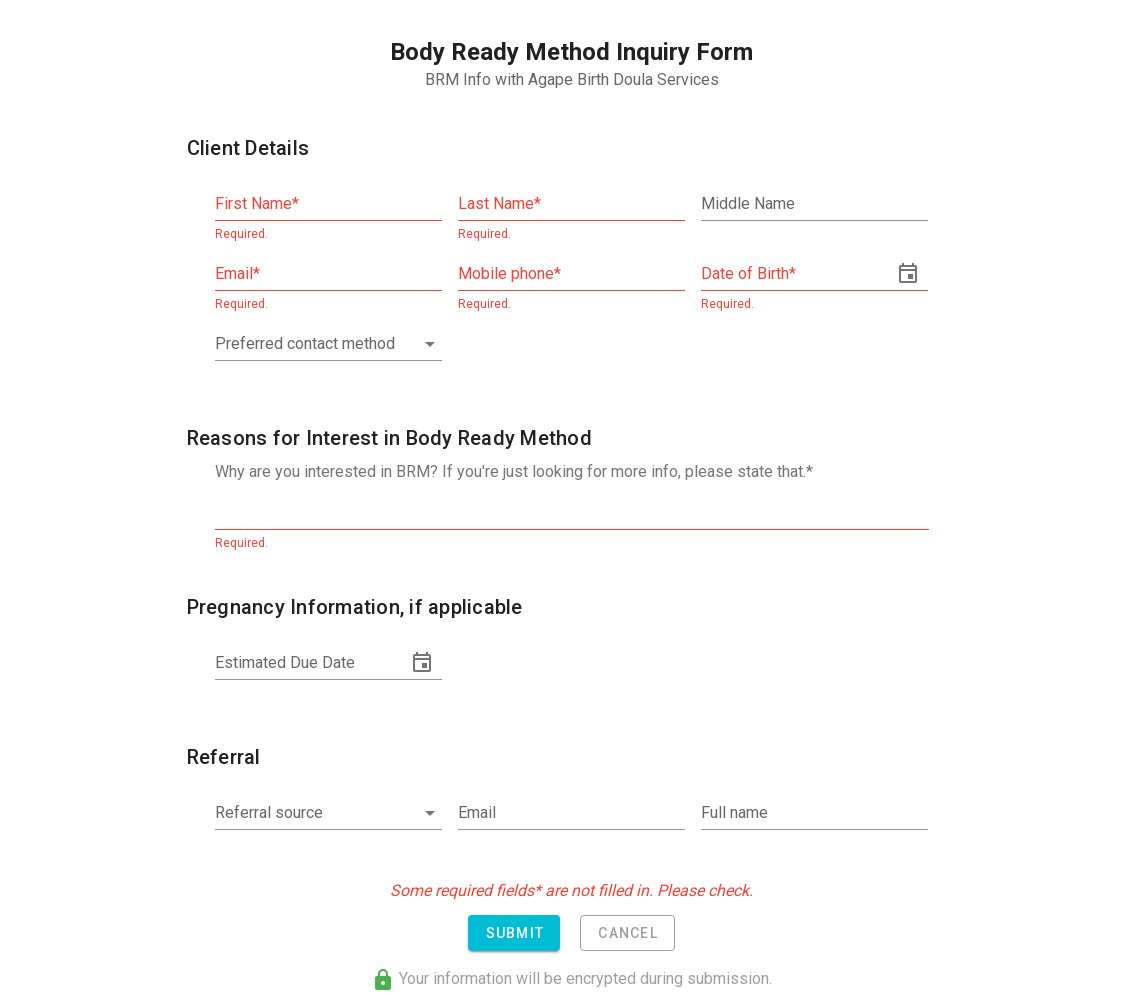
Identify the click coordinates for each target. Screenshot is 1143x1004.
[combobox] (328, 344)
